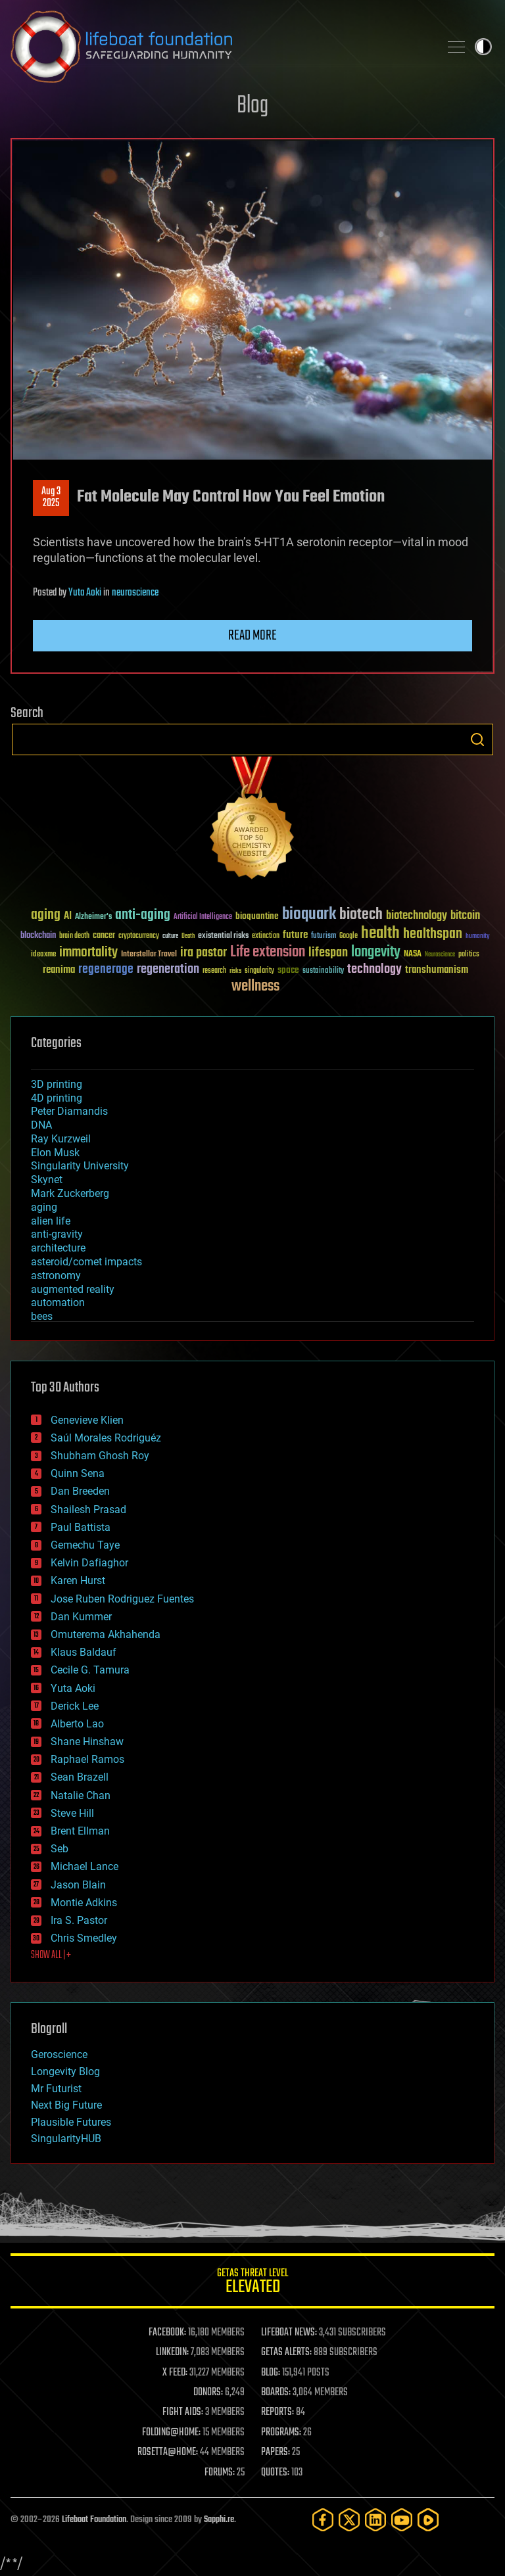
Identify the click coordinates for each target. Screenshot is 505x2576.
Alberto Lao (77, 1724)
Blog (252, 106)
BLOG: (270, 2372)
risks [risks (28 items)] (235, 971)
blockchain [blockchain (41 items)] (38, 936)
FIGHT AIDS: (182, 2412)
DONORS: (208, 2392)
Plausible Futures (71, 2122)
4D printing (56, 1098)
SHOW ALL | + (51, 1955)
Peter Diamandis (69, 1111)
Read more (252, 635)
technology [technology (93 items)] (374, 969)
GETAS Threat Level (252, 2283)
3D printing (56, 1084)
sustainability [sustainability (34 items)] (323, 971)
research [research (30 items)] (214, 971)
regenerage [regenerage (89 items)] (105, 969)
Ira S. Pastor (79, 1920)
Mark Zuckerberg (70, 1193)
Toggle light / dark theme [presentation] (483, 46)
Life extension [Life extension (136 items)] (267, 952)
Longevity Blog (65, 2071)
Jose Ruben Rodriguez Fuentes (122, 1599)
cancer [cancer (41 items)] (104, 936)
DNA (41, 1125)
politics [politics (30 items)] (468, 954)
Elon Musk (55, 1152)
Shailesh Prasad (88, 1509)
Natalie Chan (80, 1795)
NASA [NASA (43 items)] (412, 954)
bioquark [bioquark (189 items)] (309, 914)
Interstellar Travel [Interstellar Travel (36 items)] (149, 955)
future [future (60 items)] (295, 935)
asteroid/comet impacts (86, 1261)
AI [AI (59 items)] (68, 916)
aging (44, 1207)
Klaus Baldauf (83, 1652)
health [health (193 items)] (380, 933)
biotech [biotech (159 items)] (361, 915)
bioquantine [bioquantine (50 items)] (257, 916)
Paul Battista (80, 1527)
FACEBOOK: (167, 2332)
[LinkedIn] (375, 2519)
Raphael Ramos (87, 1759)
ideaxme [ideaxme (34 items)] (43, 955)
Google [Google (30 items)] (348, 936)
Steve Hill (72, 1813)
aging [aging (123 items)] (45, 915)
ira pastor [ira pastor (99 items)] (203, 952)
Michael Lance (84, 1866)
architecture (58, 1248)
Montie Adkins (84, 1902)
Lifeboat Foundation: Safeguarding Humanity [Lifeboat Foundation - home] (220, 47)
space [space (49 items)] (288, 969)
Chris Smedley (84, 1938)
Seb (59, 1848)
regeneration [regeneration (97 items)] (168, 969)
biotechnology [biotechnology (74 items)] (416, 916)
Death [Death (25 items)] (188, 936)
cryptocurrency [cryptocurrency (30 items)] (138, 936)
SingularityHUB (66, 2138)
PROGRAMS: (281, 2432)
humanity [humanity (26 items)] (478, 937)
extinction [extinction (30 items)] (265, 936)
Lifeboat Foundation (94, 2519)
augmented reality (72, 1289)
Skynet (46, 1179)
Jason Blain (78, 1885)
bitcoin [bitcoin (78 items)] (465, 916)
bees (42, 1316)
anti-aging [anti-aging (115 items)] (142, 915)
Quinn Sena (78, 1473)
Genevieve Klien (87, 1420)
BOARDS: (276, 2392)
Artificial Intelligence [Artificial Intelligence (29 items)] (203, 917)
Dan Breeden (80, 1491)
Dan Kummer (81, 1616)
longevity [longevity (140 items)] (375, 952)
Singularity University (80, 1165)
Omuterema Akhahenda (105, 1634)
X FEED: (174, 2372)
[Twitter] (349, 2519)
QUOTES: (275, 2472)
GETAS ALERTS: (286, 2352)
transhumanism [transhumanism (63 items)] (436, 970)
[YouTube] (401, 2519)
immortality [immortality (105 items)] (88, 952)
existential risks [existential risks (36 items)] (223, 936)
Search (477, 739)
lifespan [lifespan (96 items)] (328, 952)
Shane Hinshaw (87, 1741)
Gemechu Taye (85, 1545)
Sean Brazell (79, 1777)
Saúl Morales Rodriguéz (106, 1438)
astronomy (56, 1275)
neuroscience (135, 592)
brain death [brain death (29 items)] (74, 936)
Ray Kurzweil (61, 1139)
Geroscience (59, 2054)
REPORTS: (277, 2412)
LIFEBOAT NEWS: (289, 2332)
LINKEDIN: (172, 2352)
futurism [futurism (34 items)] (323, 936)
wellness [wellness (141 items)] (255, 986)
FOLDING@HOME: (171, 2432)
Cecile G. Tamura (90, 1670)
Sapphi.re (219, 2519)
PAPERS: (275, 2452)
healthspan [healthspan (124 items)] (432, 934)
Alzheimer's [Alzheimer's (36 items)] (93, 917)
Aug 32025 (50, 497)
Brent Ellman (80, 1831)
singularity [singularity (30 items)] (259, 971)
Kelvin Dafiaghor (89, 1563)
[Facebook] (322, 2519)
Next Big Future (66, 2105)
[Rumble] (428, 2519)
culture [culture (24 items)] (170, 936)
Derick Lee (75, 1706)
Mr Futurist (56, 2088)
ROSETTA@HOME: (167, 2452)
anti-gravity (57, 1234)
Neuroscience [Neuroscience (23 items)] (440, 955)
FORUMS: (219, 2472)
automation (58, 1302)
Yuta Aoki (84, 592)
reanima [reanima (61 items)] (59, 970)
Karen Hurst (78, 1580)
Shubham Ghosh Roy (100, 1455)
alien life (50, 1221)
